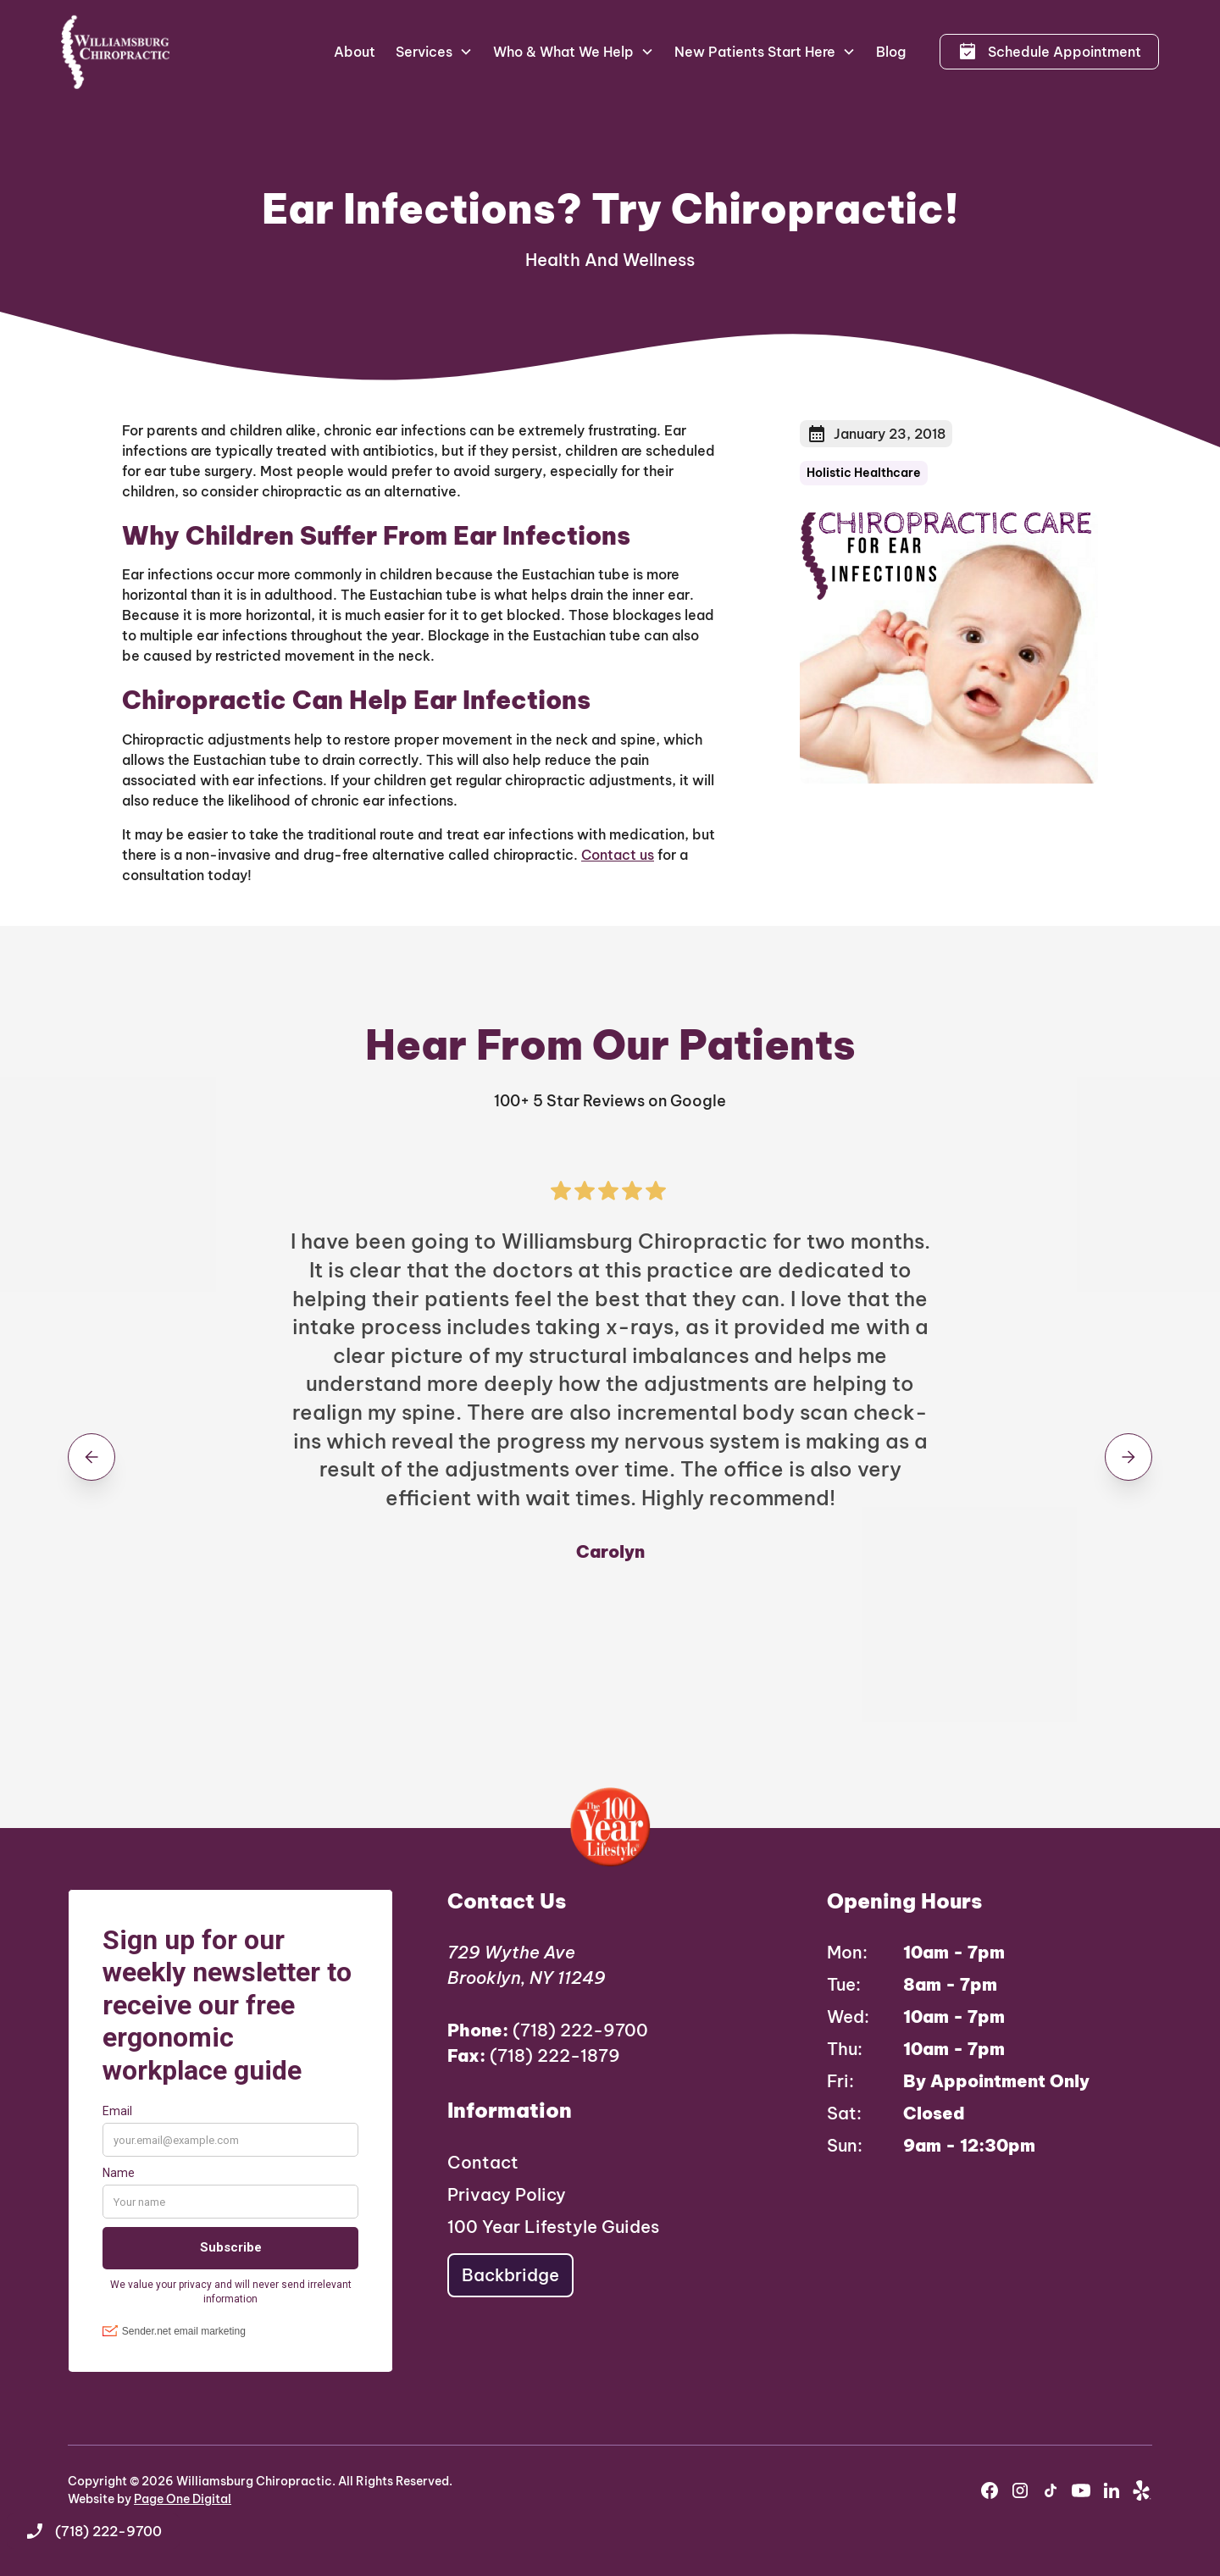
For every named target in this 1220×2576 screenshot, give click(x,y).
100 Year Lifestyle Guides (553, 2226)
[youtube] (1081, 2490)
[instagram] (1020, 2490)
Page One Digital (182, 2499)
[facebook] (989, 2490)
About (354, 51)
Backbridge (510, 2274)
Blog (891, 51)
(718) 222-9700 (547, 2030)
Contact (482, 2162)
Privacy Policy (506, 2194)
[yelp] (1142, 2490)
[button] (434, 52)
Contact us (617, 854)
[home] (115, 52)
